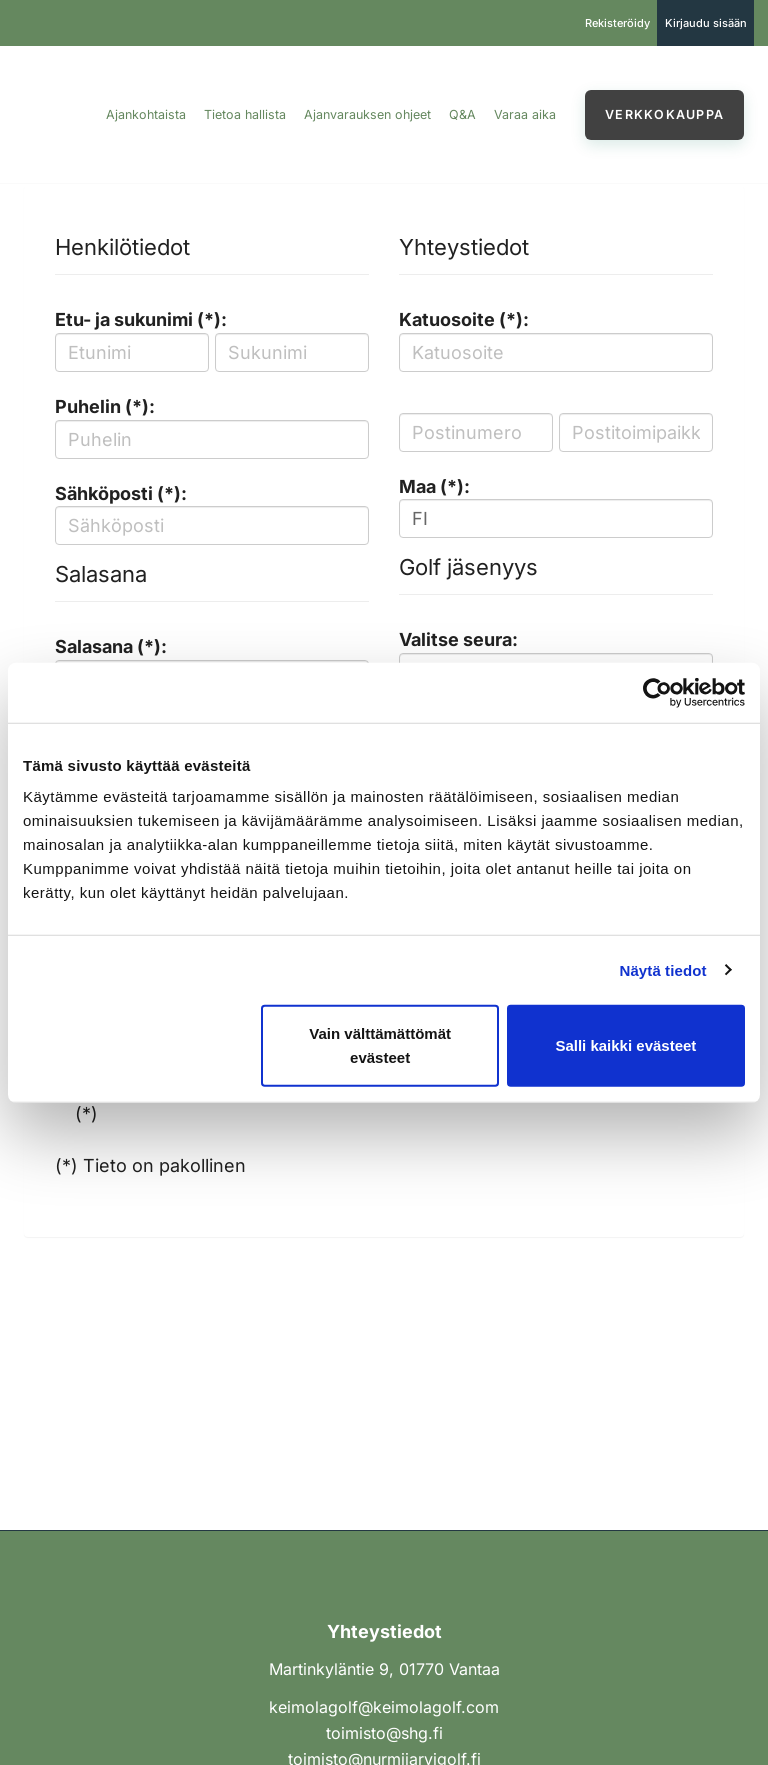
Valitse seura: (458, 639)
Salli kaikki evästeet (625, 1045)
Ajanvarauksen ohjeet (367, 114)
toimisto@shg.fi (384, 1733)
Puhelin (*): (105, 406)
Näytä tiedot (663, 969)
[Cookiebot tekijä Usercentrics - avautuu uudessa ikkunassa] (657, 692)
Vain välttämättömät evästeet (380, 1045)
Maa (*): (434, 486)
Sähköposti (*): (121, 493)
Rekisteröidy (617, 23)
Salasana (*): (111, 646)
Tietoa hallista (245, 114)
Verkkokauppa (664, 114)
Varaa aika (525, 114)
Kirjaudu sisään (706, 23)
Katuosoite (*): (464, 319)
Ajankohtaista (146, 114)
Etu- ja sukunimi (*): (141, 319)
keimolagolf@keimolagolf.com (384, 1707)
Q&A (462, 114)
